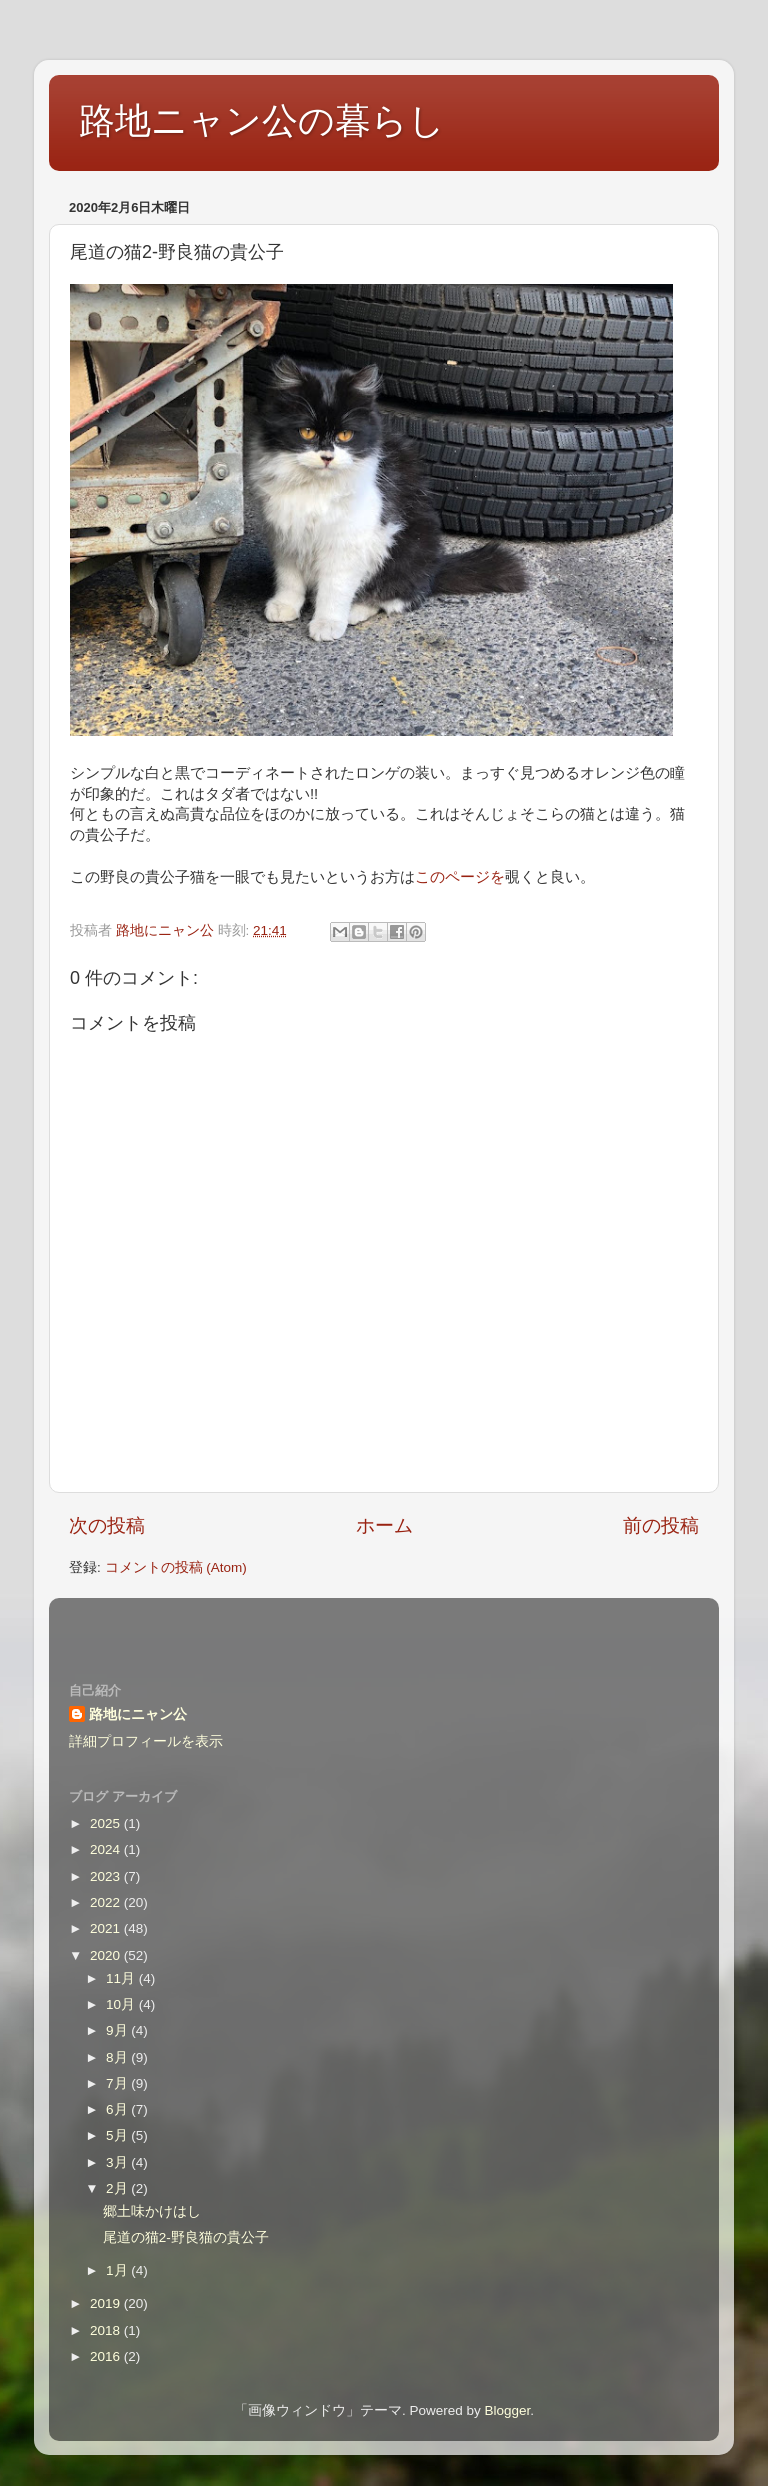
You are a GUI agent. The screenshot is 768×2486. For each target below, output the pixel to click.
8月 (118, 2057)
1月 (118, 2270)
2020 (107, 1955)
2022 (107, 1902)
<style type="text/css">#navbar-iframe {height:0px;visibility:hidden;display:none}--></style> (384, 1627)
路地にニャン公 (138, 1714)
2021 (107, 1928)
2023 (107, 1876)
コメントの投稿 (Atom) (176, 1567)
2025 (107, 1823)
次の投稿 (107, 1525)
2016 (107, 2356)
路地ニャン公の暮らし (262, 120)
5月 (118, 2135)
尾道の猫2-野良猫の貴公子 (186, 2237)
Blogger (507, 2410)
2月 (118, 2188)
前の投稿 (661, 1525)
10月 (122, 2004)
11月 (122, 1978)
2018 (107, 2330)
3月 (118, 2162)
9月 (118, 2030)
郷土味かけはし (152, 2211)
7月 (118, 2083)
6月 (118, 2109)
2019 (107, 2303)
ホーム (384, 1525)
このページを (460, 877)
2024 (107, 1849)
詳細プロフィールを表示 (146, 1741)
